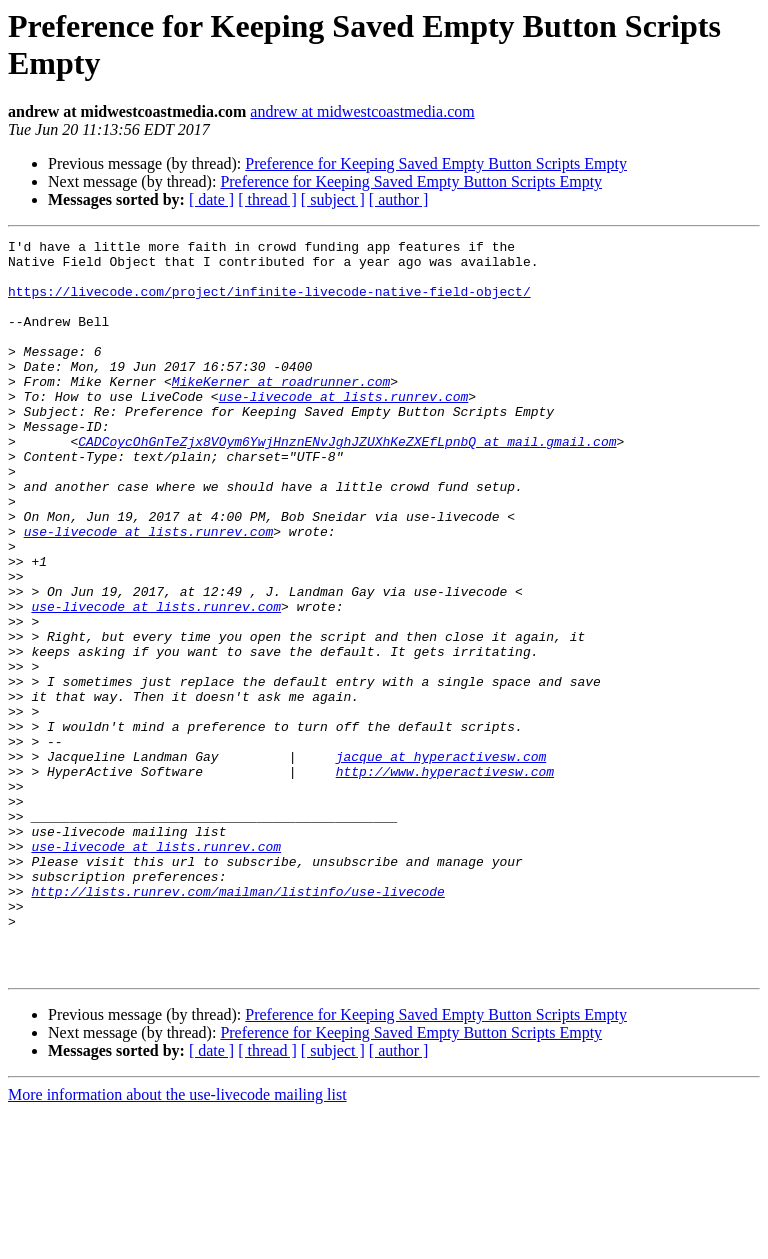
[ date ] (211, 199)
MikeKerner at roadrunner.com (281, 411)
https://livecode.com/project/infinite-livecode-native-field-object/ (269, 303)
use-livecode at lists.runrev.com (344, 429)
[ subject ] (333, 199)
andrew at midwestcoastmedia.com (362, 111)
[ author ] (399, 199)
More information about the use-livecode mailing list (177, 1241)
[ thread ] (267, 199)
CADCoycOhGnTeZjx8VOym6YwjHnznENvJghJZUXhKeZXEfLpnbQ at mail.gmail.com (347, 483)
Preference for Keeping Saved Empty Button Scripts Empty (436, 163)
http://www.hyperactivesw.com (445, 879)
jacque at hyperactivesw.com (441, 861)
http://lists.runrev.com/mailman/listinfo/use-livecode (237, 1023)
